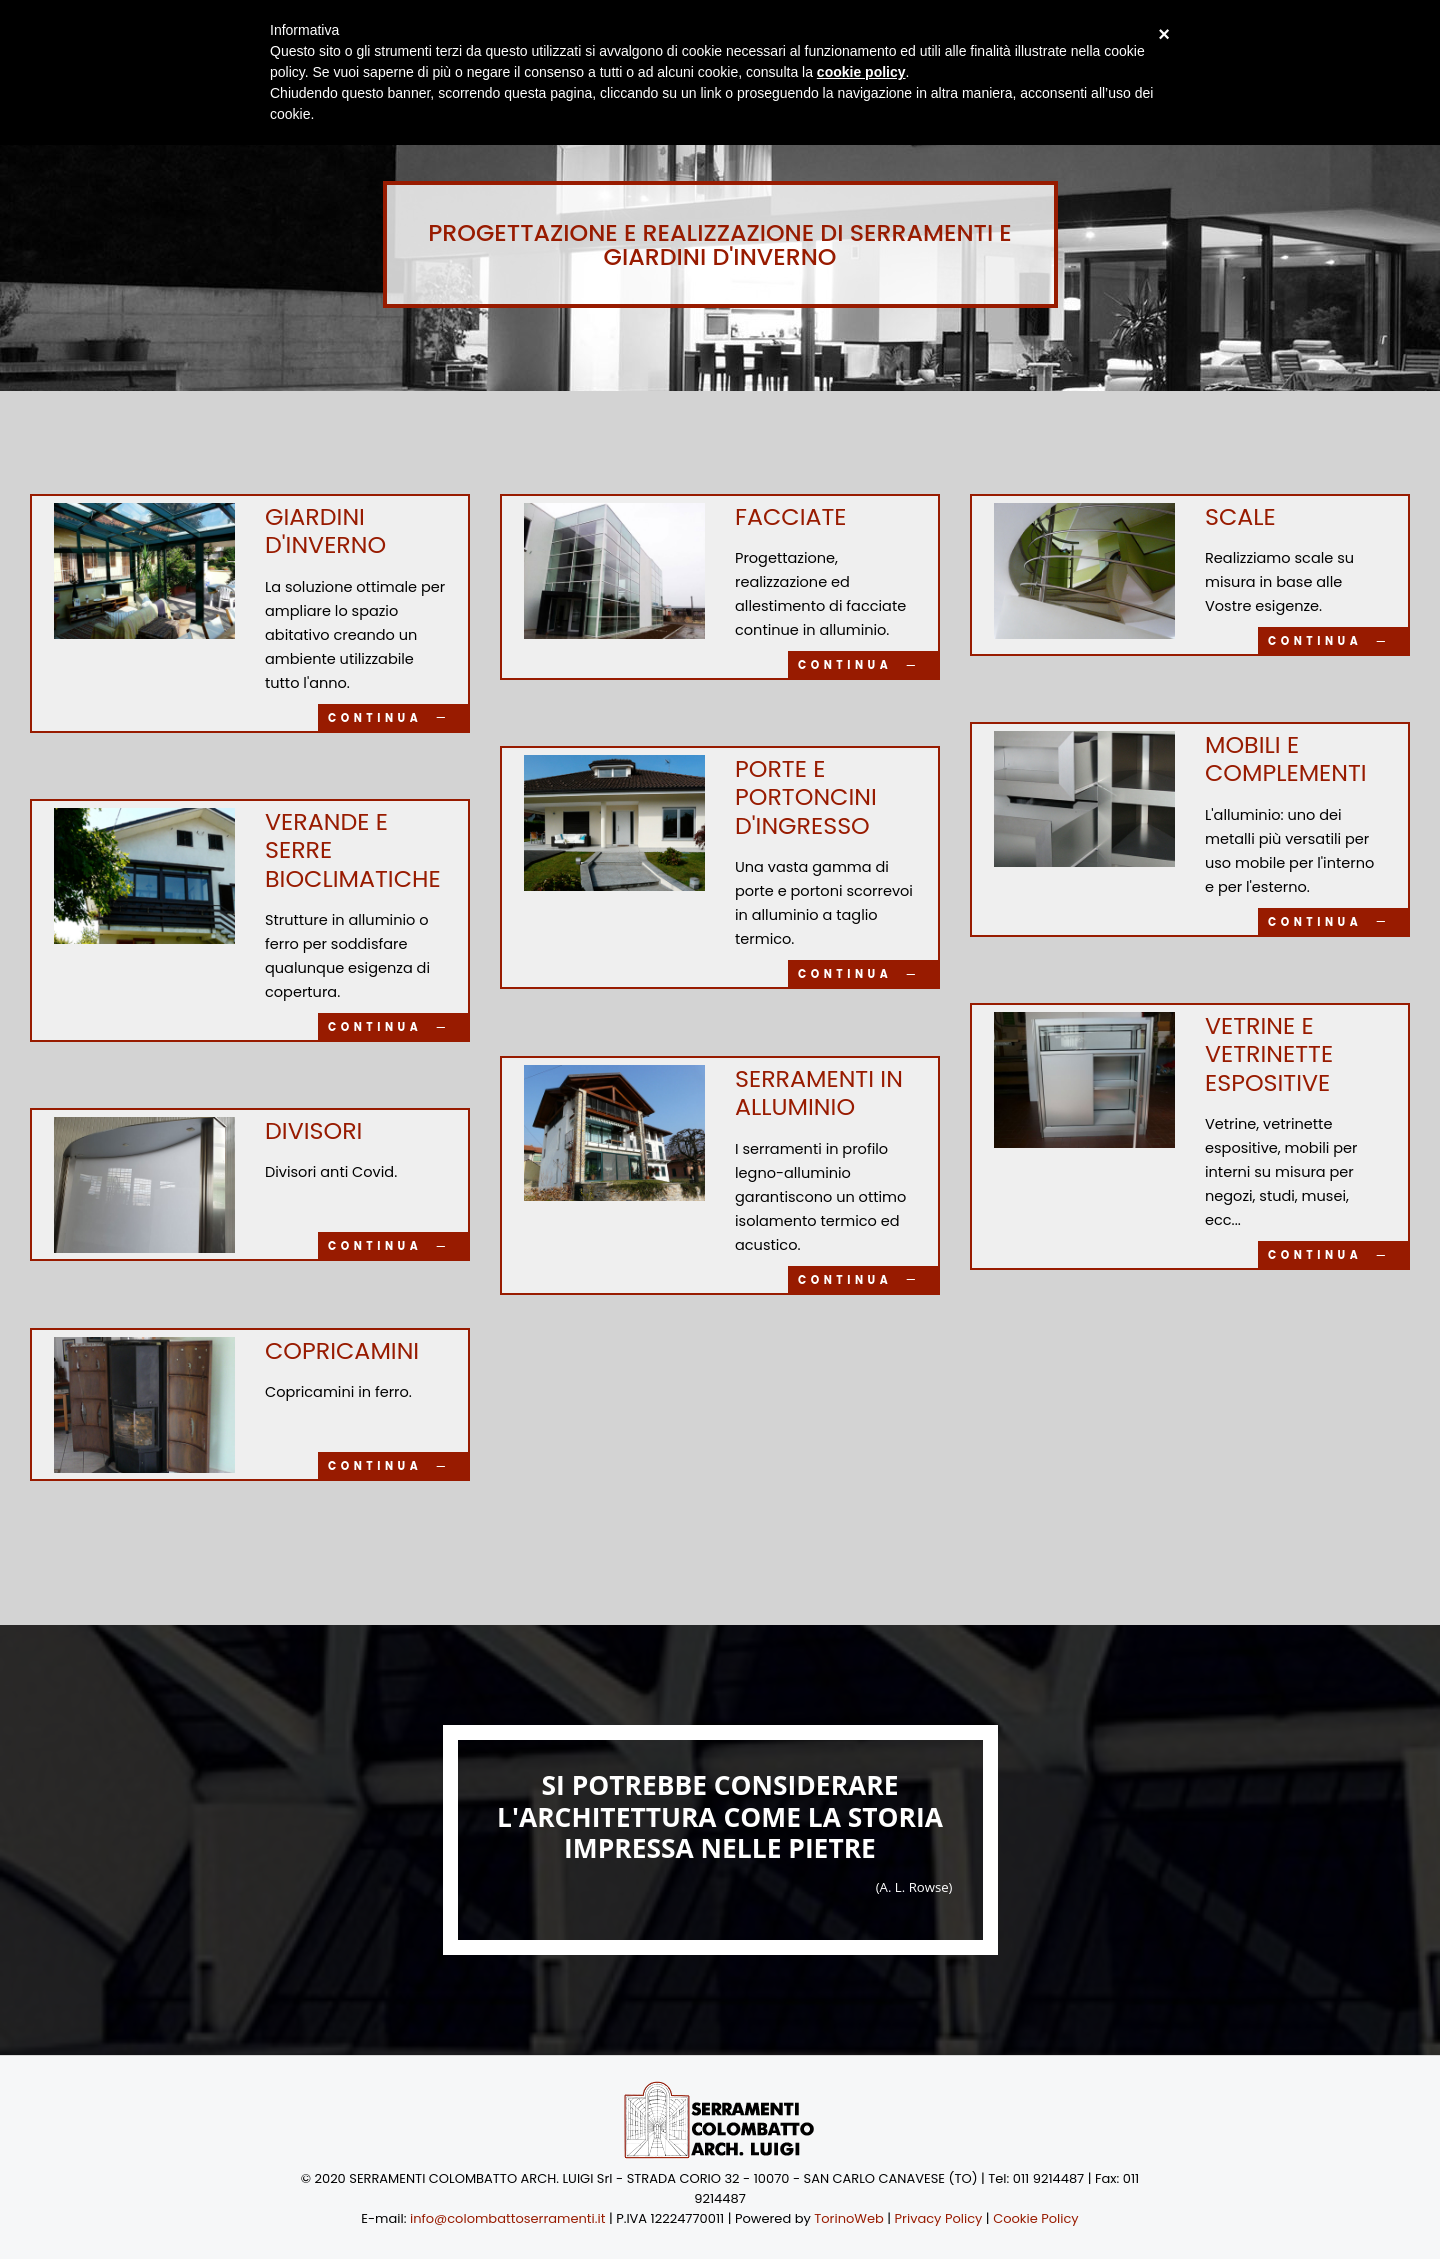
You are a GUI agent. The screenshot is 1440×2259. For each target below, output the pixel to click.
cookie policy (861, 72)
